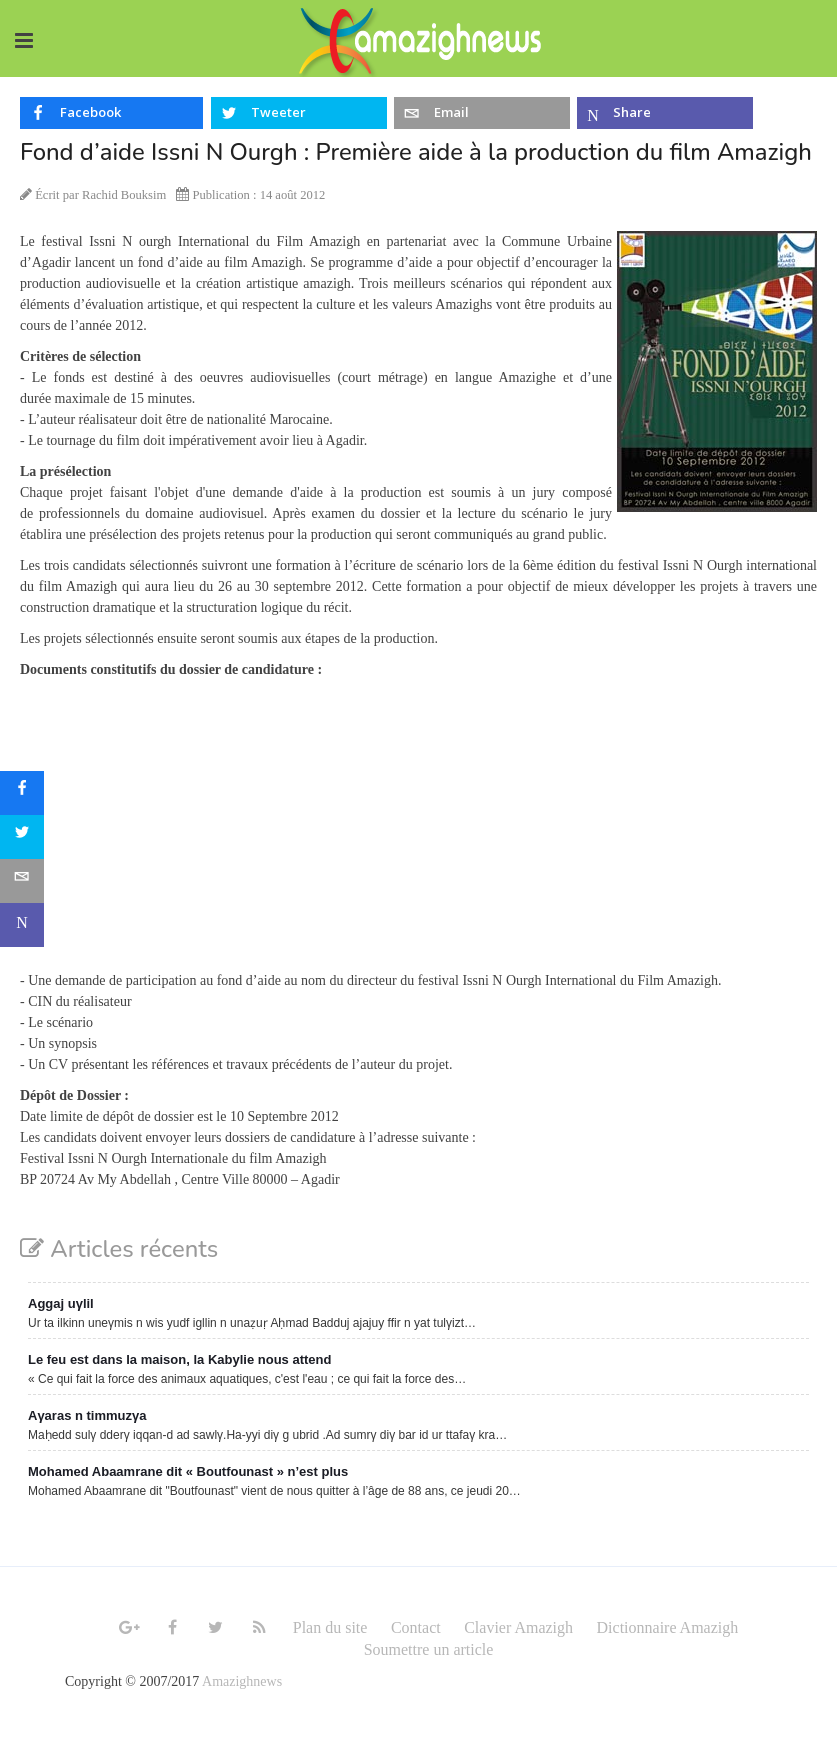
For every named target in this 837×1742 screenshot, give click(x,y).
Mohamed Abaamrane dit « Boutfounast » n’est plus (188, 1471)
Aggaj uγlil (61, 1303)
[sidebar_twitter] (22, 837)
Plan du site (330, 1627)
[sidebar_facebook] (22, 793)
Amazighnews (242, 1681)
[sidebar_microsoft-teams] (22, 925)
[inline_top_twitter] (299, 113)
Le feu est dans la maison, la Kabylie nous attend (179, 1359)
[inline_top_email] (482, 113)
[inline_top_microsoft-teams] (665, 113)
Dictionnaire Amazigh (668, 1627)
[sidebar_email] (22, 881)
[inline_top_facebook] (111, 113)
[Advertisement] (418, 830)
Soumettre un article (429, 1649)
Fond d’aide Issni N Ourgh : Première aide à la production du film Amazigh (416, 152)
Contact (416, 1627)
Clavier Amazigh (518, 1627)
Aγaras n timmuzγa (87, 1415)
